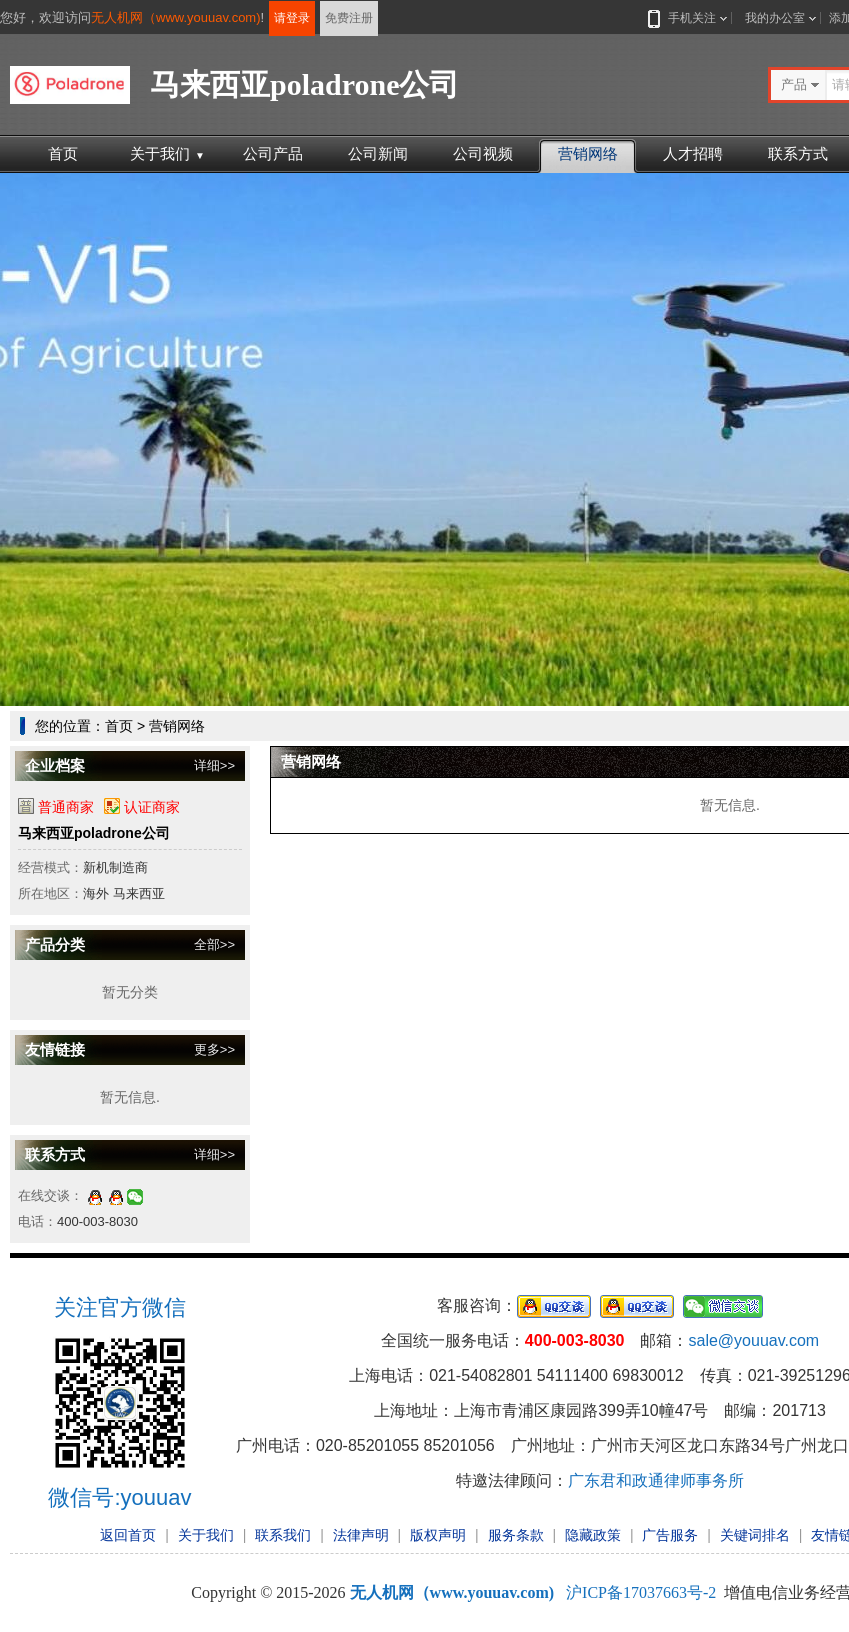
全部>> (214, 944)
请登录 (292, 18)
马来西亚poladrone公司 (94, 833)
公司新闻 (378, 153)
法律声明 (361, 1535)
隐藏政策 (593, 1535)
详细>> (214, 765)
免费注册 (349, 18)
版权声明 (438, 1535)
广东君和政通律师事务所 (656, 1480)
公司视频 (483, 153)
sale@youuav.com (753, 1340)
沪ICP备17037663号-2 (641, 1592)
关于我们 (167, 153)
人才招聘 (693, 153)
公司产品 (273, 153)
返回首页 (128, 1535)
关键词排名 (755, 1535)
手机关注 (688, 18)
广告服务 (670, 1535)
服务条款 (516, 1535)
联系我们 (283, 1535)
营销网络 (588, 153)
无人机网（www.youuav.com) (176, 17)
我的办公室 (775, 18)
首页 (63, 153)
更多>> (214, 1049)
